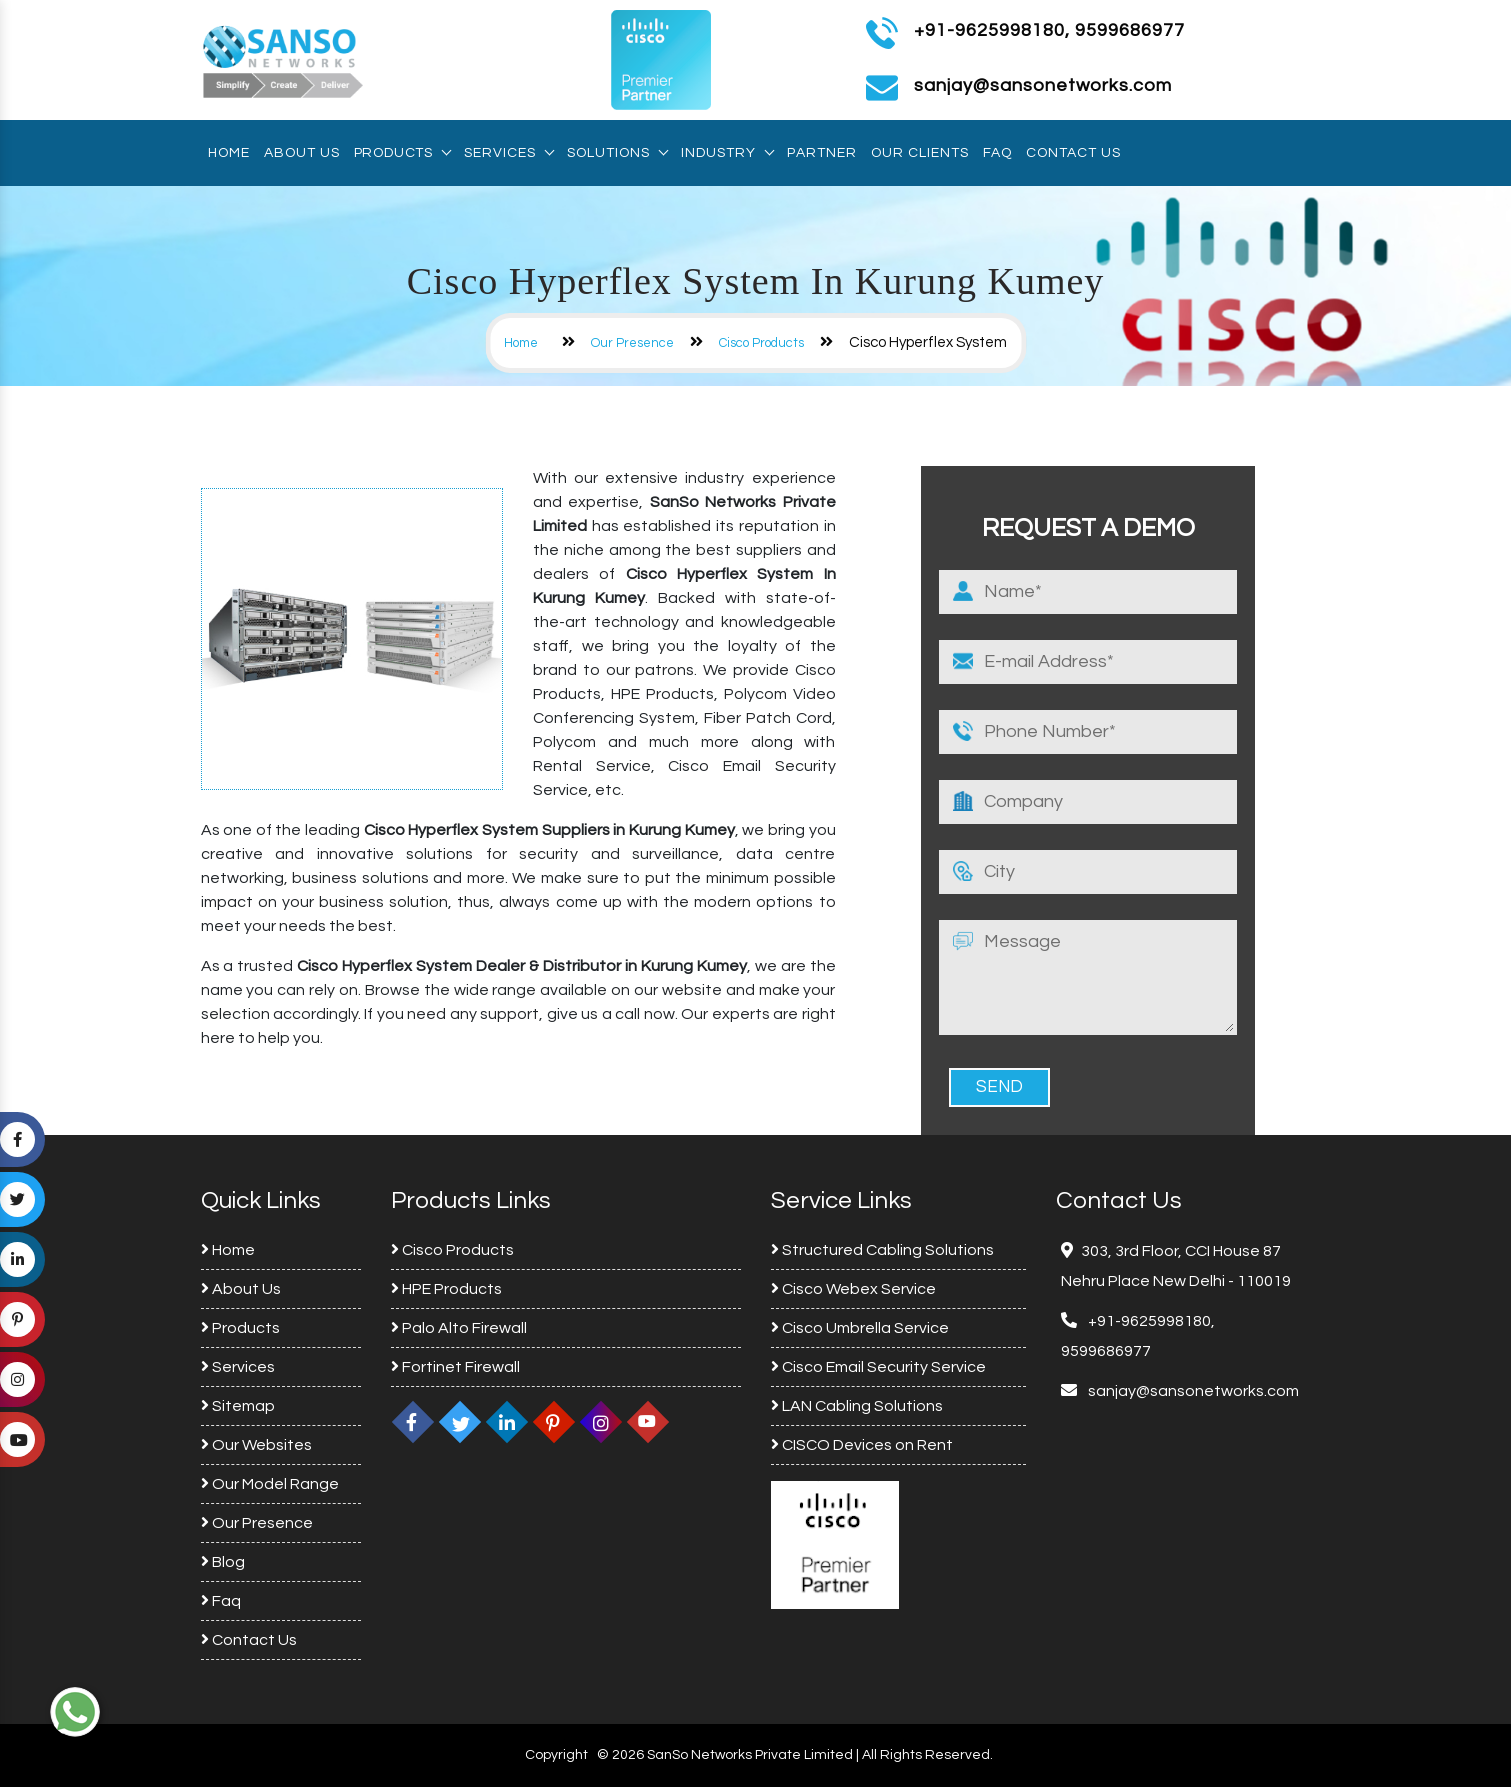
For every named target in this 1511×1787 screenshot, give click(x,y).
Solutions (617, 153)
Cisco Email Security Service (878, 1367)
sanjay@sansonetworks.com (1192, 1391)
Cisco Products (761, 343)
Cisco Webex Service (853, 1289)
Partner (822, 153)
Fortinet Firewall (455, 1367)
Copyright (556, 1755)
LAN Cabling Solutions (857, 1406)
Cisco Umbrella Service (860, 1328)
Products (402, 153)
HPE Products (446, 1289)
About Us (302, 153)
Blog (223, 1562)
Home (229, 153)
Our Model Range (270, 1484)
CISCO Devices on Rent (862, 1445)
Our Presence (632, 343)
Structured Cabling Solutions (882, 1250)
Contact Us (1073, 153)
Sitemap (238, 1406)
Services (508, 153)
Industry (727, 153)
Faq (997, 153)
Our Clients (920, 153)
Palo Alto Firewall (459, 1328)
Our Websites (256, 1445)
